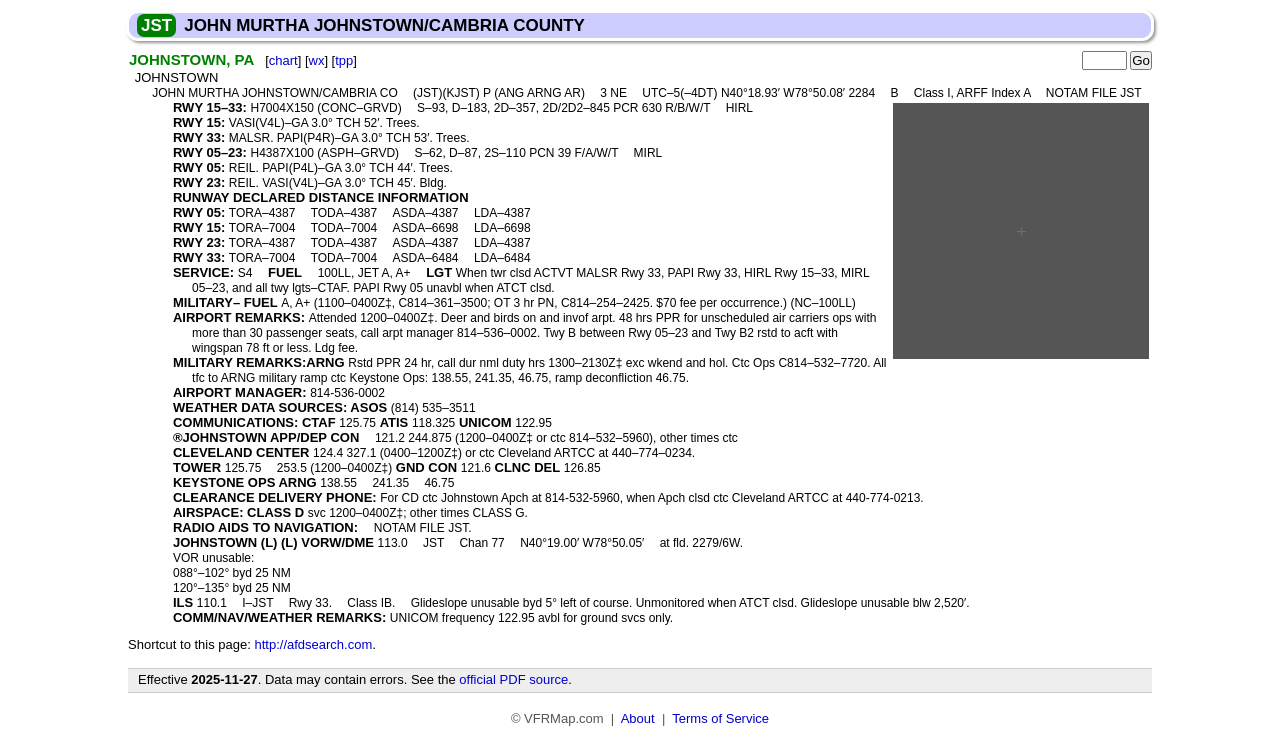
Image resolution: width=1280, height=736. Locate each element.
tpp (344, 60)
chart (283, 60)
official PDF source (513, 679)
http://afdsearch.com (313, 644)
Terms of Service (720, 718)
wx (317, 60)
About (638, 718)
